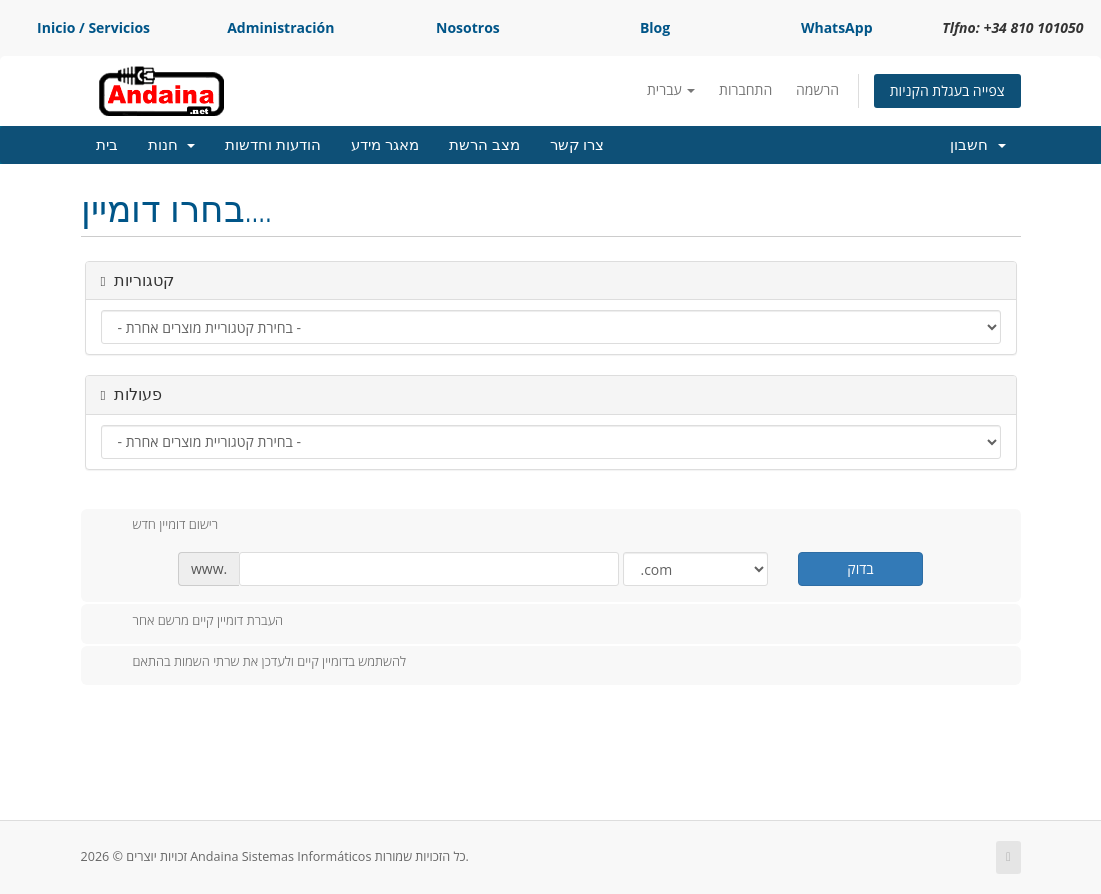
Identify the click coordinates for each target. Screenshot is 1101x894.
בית (107, 145)
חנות (172, 145)
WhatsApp (837, 27)
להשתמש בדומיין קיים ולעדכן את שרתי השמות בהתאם (254, 663)
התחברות (745, 89)
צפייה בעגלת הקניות (947, 90)
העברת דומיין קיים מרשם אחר (192, 622)
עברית (671, 89)
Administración (280, 27)
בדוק (860, 568)
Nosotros (468, 27)
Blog (655, 27)
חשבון (978, 145)
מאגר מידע (385, 145)
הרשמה (817, 89)
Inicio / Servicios (93, 27)
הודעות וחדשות (273, 145)
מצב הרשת (484, 145)
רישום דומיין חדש (160, 526)
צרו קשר (577, 145)
